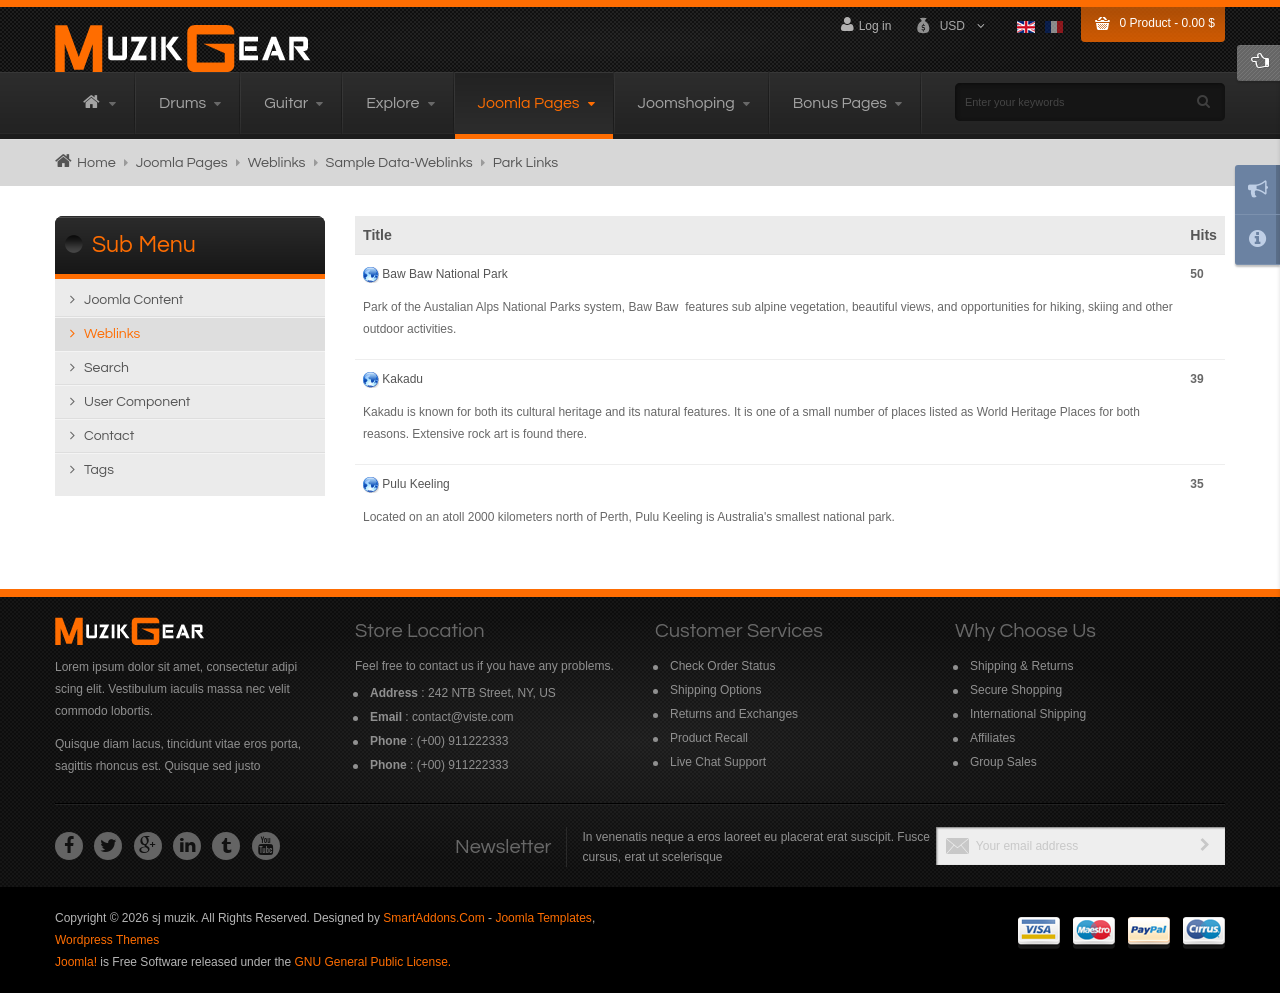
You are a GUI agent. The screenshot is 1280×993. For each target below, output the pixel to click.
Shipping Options (715, 690)
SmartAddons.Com (433, 918)
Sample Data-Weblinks (399, 162)
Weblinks (277, 162)
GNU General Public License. (372, 962)
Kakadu (402, 379)
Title (377, 235)
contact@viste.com (463, 717)
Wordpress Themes (107, 940)
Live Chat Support (718, 762)
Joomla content (133, 300)
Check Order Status (722, 666)
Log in (863, 24)
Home (96, 162)
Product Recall (709, 738)
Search (106, 368)
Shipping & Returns (1021, 666)
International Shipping (1028, 714)
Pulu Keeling (415, 484)
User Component (137, 402)
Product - (1167, 23)
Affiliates (992, 738)
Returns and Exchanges (734, 714)
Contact (109, 436)
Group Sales (1003, 762)
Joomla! (76, 962)
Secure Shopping (1016, 690)
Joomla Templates (543, 918)
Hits (1203, 235)
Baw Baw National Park (444, 274)
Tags (99, 470)
